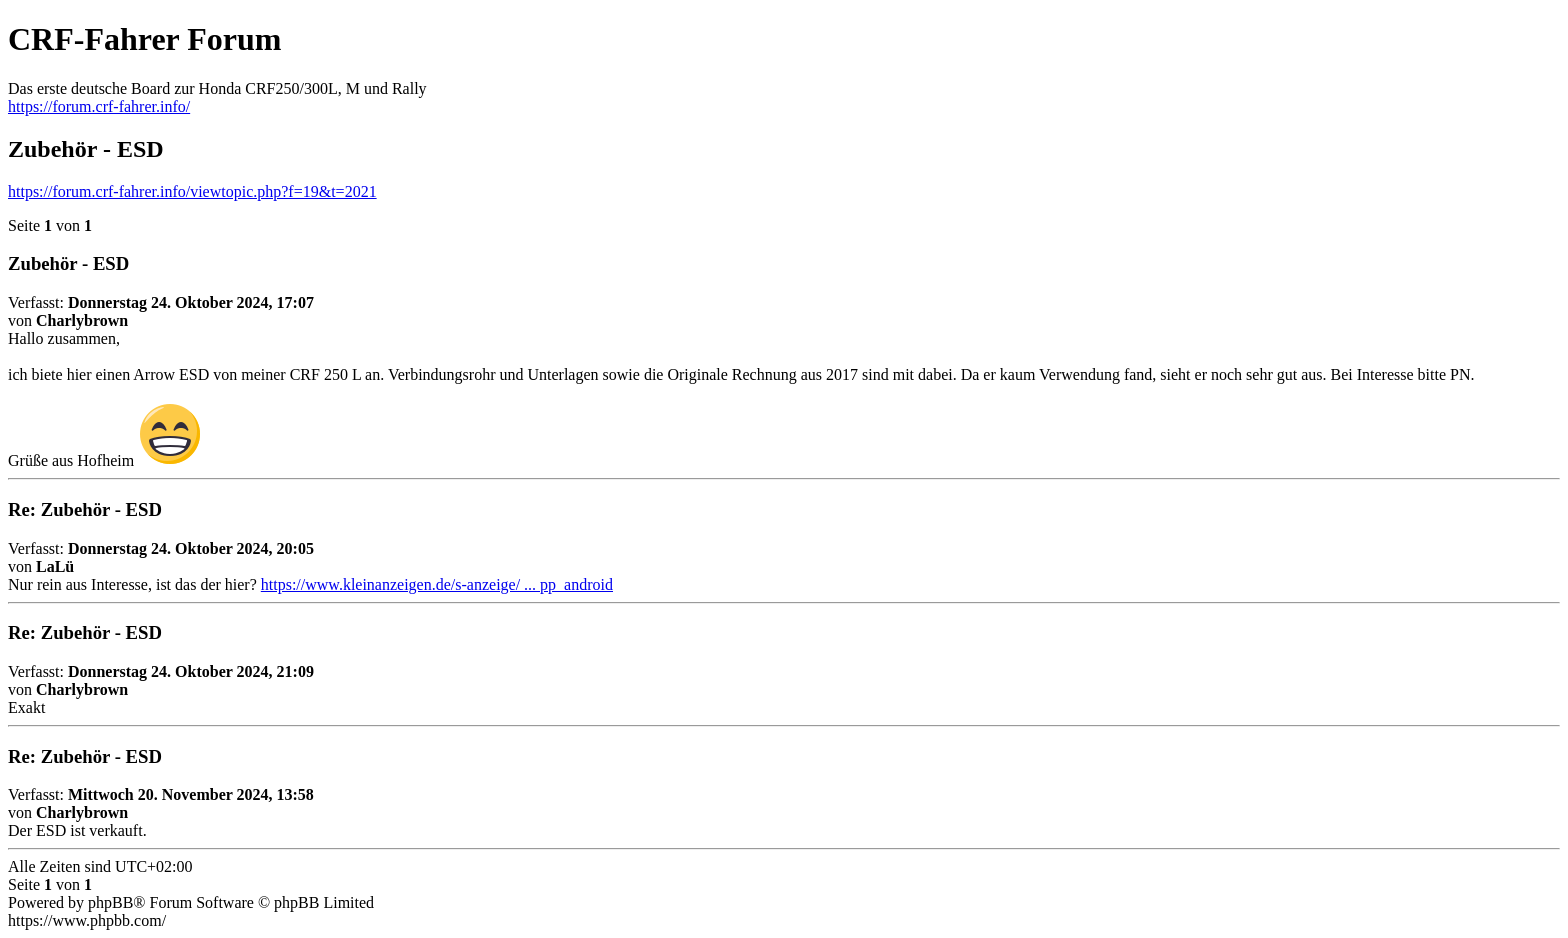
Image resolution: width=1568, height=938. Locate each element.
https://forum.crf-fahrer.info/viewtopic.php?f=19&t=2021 (192, 191)
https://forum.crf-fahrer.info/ (99, 106)
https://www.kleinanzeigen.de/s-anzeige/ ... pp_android (437, 584)
